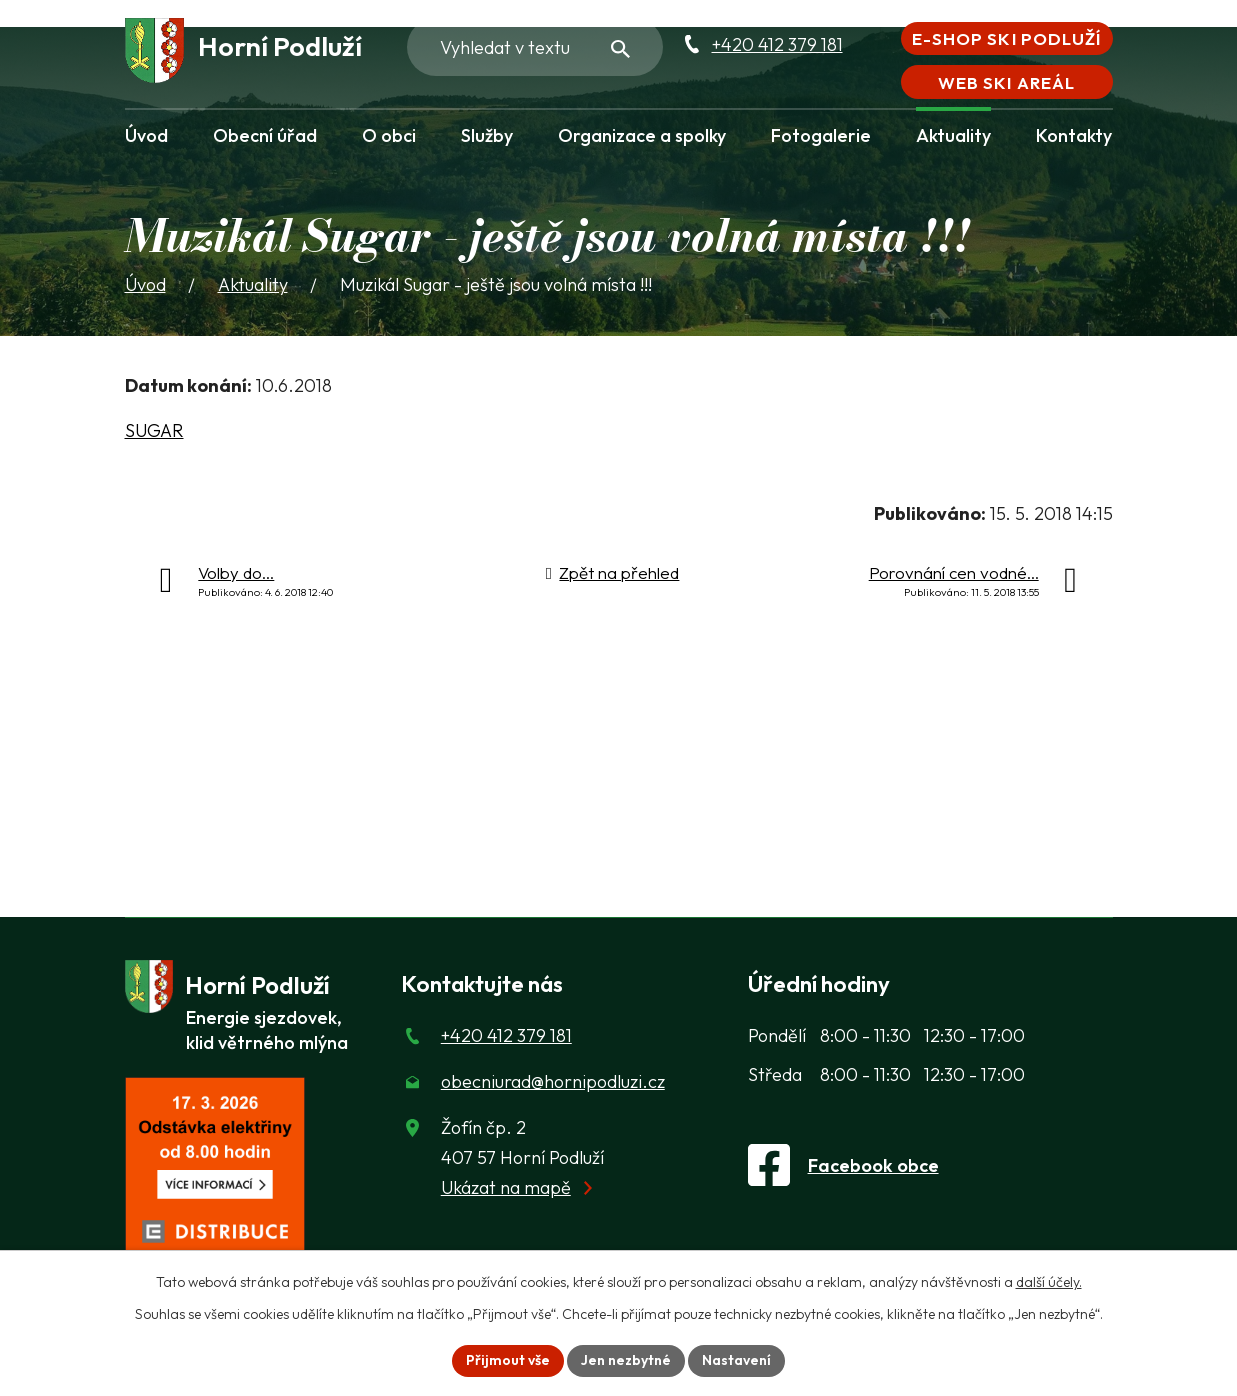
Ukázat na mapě (506, 1187)
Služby (487, 135)
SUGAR (154, 430)
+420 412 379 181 (777, 44)
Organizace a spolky (642, 135)
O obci (389, 135)
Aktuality (953, 135)
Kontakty (1074, 135)
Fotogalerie (821, 135)
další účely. (1049, 1282)
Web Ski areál (1006, 82)
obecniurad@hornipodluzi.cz (553, 1081)
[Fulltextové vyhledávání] (535, 47)
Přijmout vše (508, 1360)
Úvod (146, 135)
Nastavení (736, 1360)
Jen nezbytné (626, 1360)
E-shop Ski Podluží (1006, 38)
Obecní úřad (265, 135)
